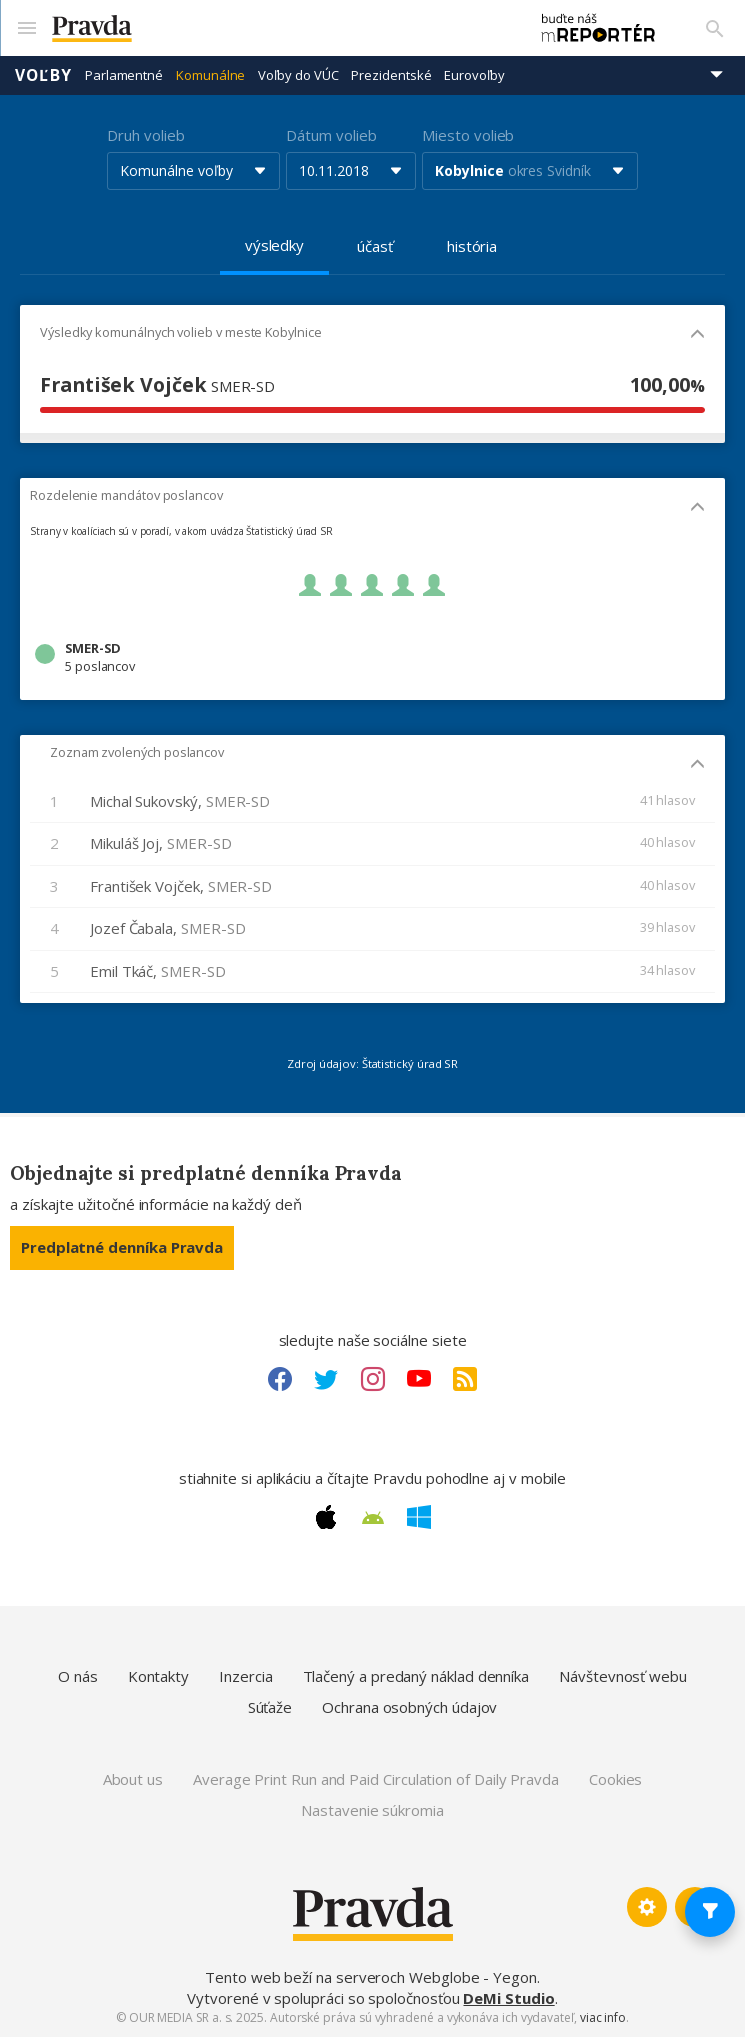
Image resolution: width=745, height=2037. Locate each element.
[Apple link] (326, 1517)
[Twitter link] (326, 1379)
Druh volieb (145, 135)
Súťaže (270, 1707)
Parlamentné (124, 75)
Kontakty (158, 1676)
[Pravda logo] (280, 28)
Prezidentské (391, 75)
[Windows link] (419, 1517)
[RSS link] (465, 1379)
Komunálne (210, 75)
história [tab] (472, 246)
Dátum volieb (331, 135)
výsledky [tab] (274, 245)
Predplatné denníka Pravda (122, 1247)
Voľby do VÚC (298, 75)
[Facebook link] (280, 1379)
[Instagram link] (373, 1379)
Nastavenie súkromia (372, 1810)
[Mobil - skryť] (697, 335)
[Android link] (373, 1518)
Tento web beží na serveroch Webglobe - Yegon (371, 1977)
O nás (78, 1676)
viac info (603, 2017)
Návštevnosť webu (623, 1676)
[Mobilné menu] (26, 28)
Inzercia (245, 1676)
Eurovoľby (474, 75)
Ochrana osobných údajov (409, 1707)
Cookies (615, 1779)
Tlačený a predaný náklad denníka (416, 1676)
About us (133, 1779)
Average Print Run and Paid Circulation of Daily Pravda (376, 1779)
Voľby (43, 75)
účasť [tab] (375, 246)
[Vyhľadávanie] (715, 28)
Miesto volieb (468, 135)
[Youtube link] (419, 1379)
